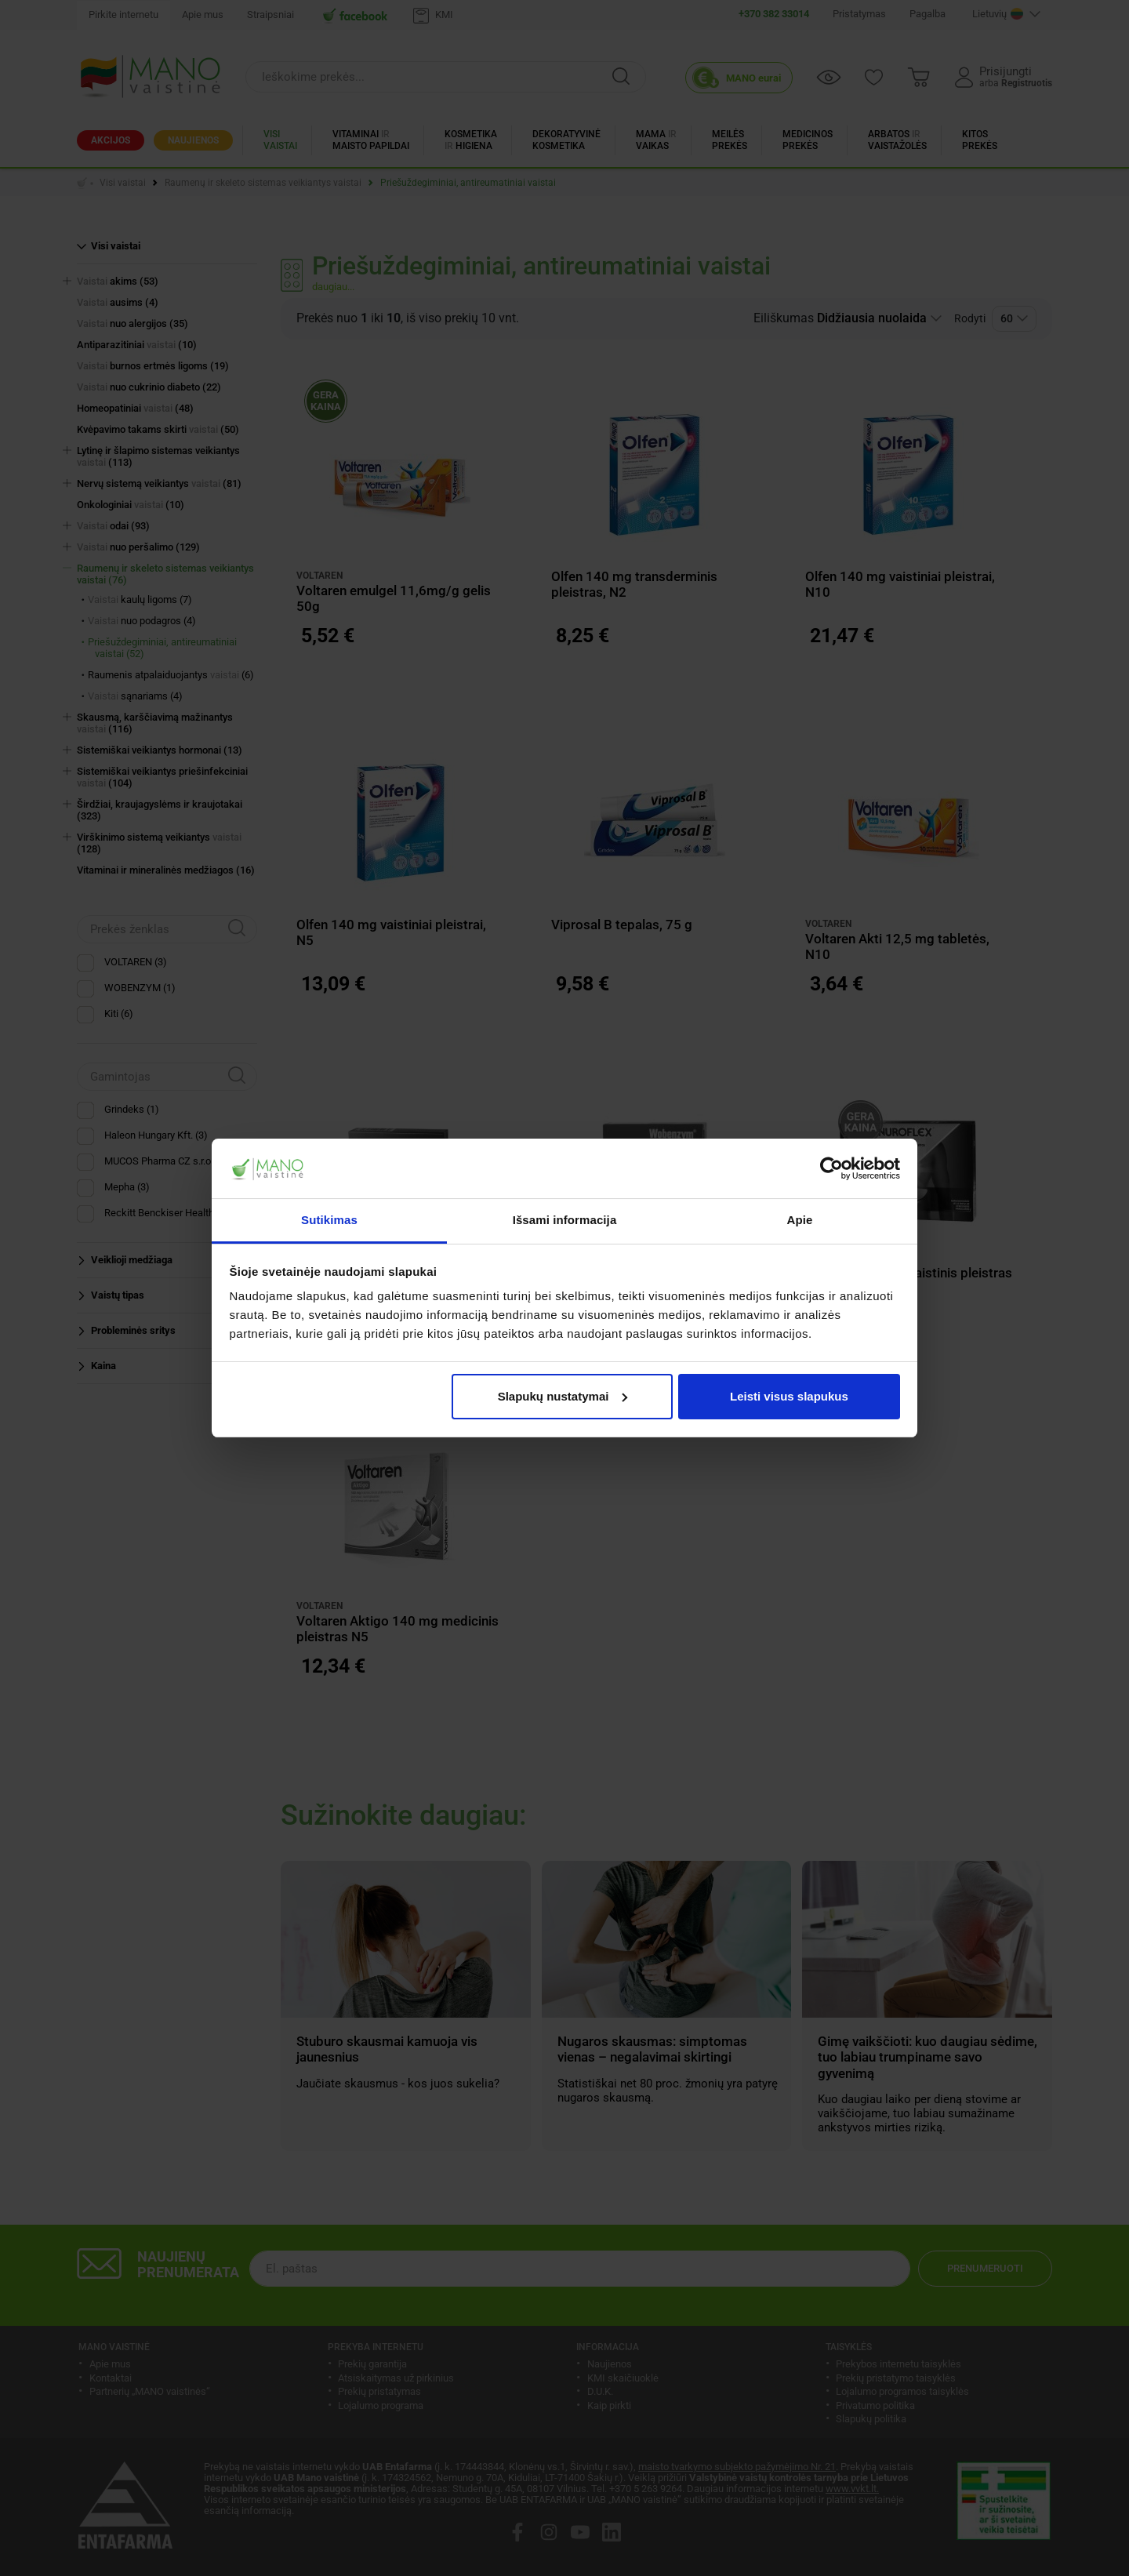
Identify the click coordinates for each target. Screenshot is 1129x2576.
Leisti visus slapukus (789, 1396)
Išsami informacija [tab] (565, 1219)
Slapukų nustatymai (563, 1396)
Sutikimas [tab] (329, 1219)
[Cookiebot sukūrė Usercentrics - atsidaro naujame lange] (831, 1168)
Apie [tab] (800, 1219)
